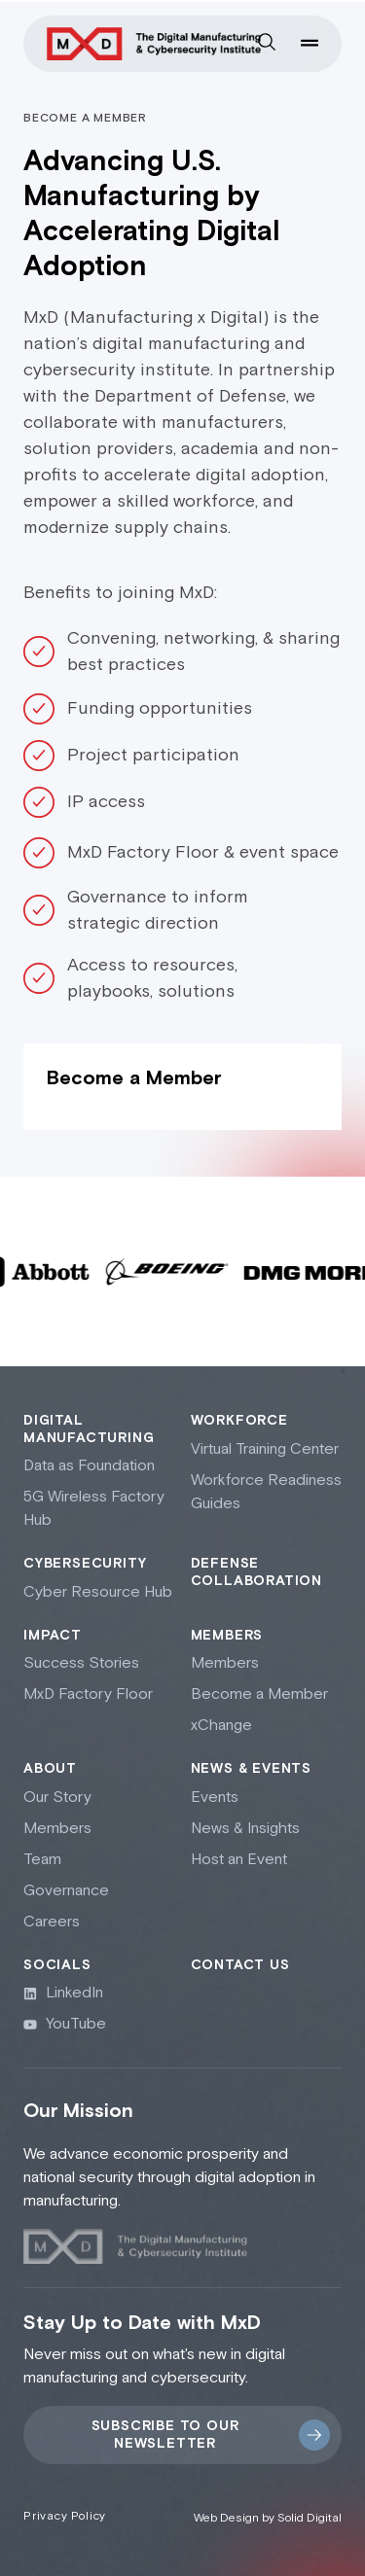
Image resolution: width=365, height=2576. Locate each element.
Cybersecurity (84, 1563)
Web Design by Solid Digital (268, 2518)
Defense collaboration (256, 1572)
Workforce (239, 1420)
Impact (52, 1635)
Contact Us (240, 1965)
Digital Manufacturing (88, 1429)
